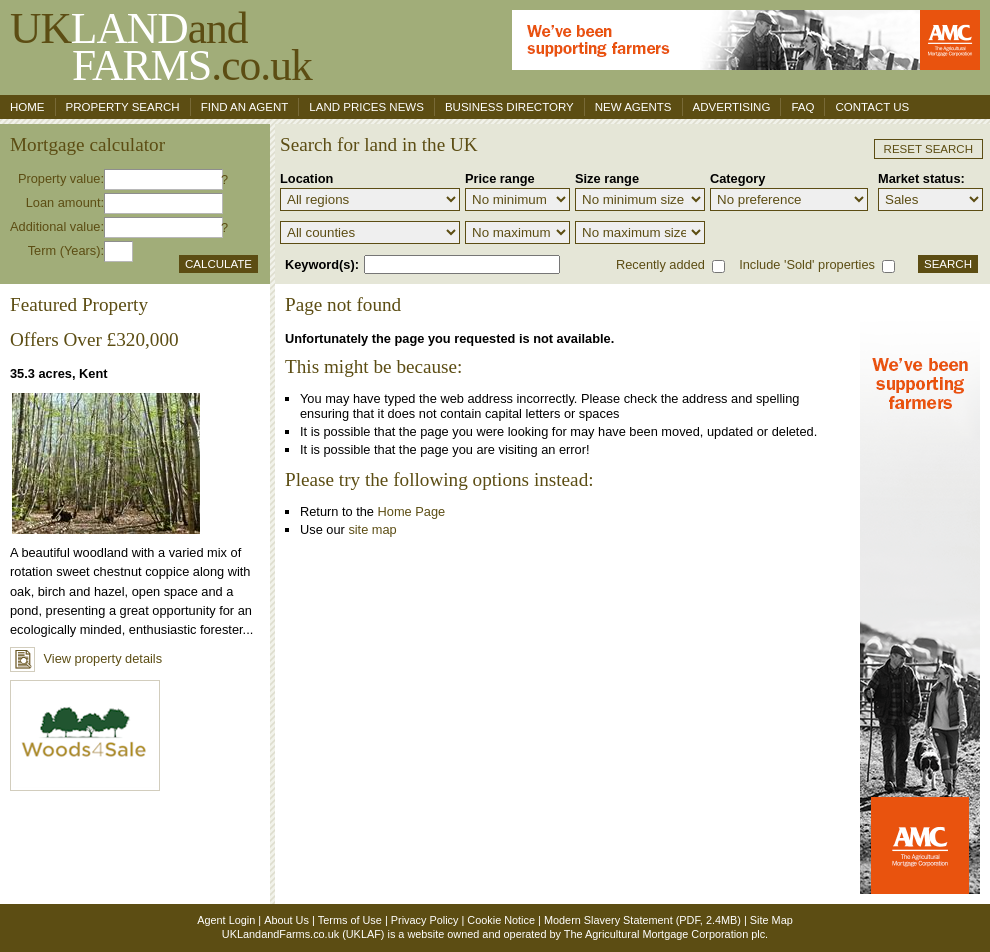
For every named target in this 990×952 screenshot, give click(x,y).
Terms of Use (350, 920)
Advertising (732, 107)
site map (372, 529)
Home (27, 107)
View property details (86, 658)
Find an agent (245, 107)
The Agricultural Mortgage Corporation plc (664, 934)
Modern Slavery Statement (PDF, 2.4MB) (642, 920)
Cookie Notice (501, 920)
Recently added (660, 264)
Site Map (771, 920)
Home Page (412, 511)
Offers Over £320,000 (94, 339)
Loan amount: (65, 202)
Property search (123, 107)
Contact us (872, 107)
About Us (286, 920)
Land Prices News (366, 107)
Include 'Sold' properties (807, 264)
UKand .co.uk (161, 46)
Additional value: (57, 226)
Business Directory (509, 107)
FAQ (802, 107)
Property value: (61, 178)
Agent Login (226, 920)
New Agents (633, 107)
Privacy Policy (425, 920)
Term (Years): (66, 250)
